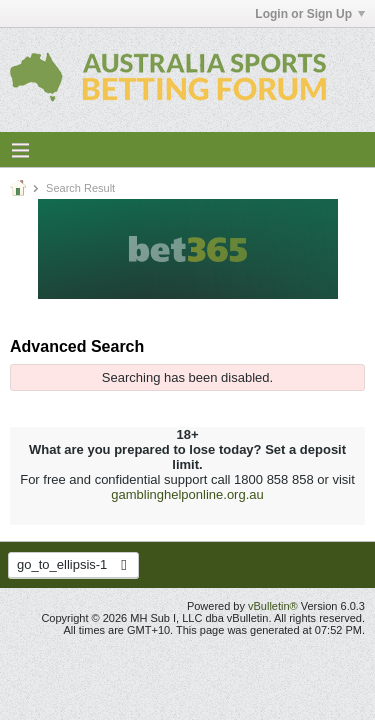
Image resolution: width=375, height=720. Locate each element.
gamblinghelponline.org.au (187, 494)
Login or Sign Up (310, 14)
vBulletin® (273, 606)
